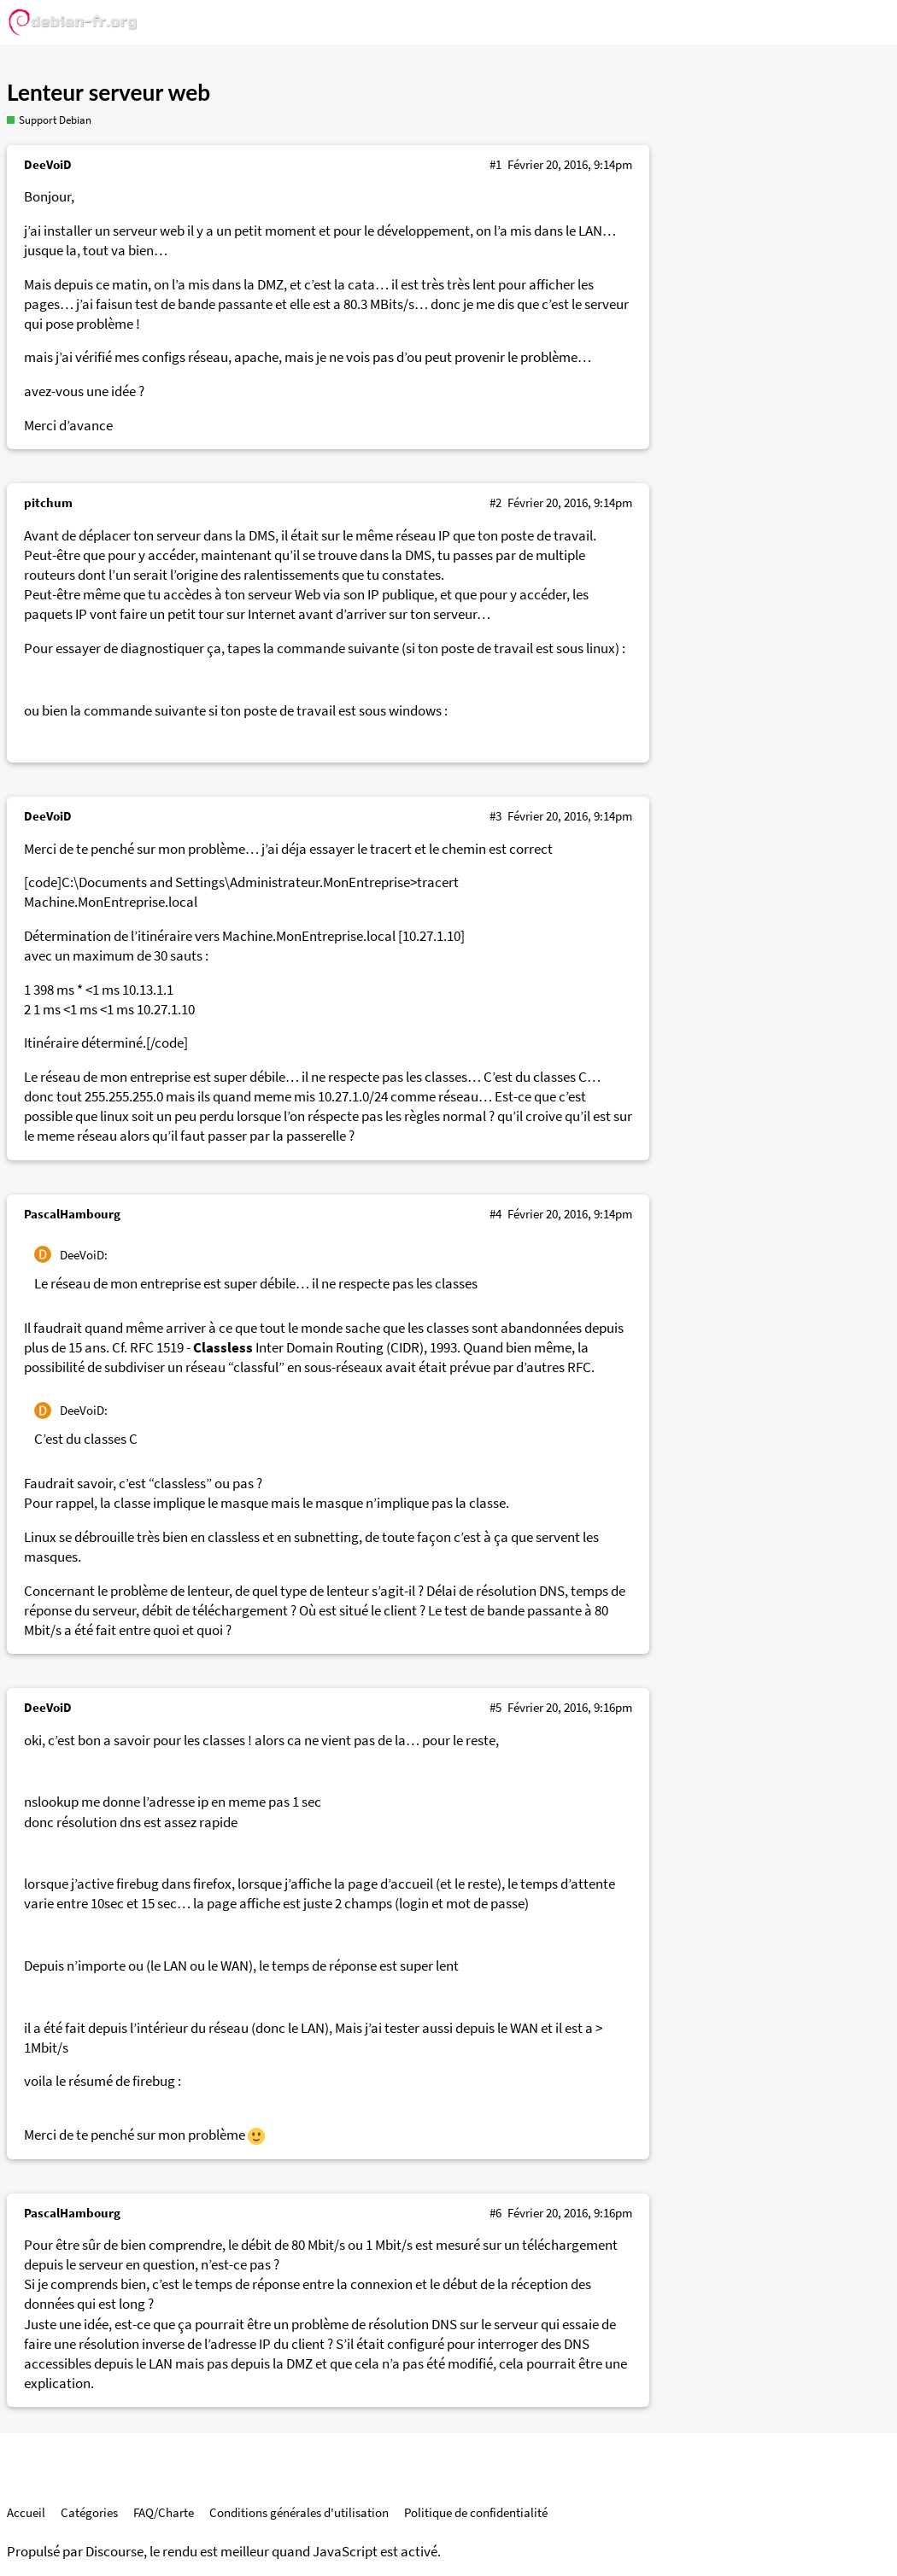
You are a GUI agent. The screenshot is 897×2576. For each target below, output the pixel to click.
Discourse (114, 2552)
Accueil (26, 2512)
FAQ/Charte (163, 2512)
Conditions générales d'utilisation (299, 2512)
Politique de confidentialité (476, 2512)
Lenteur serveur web (108, 92)
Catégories (89, 2512)
